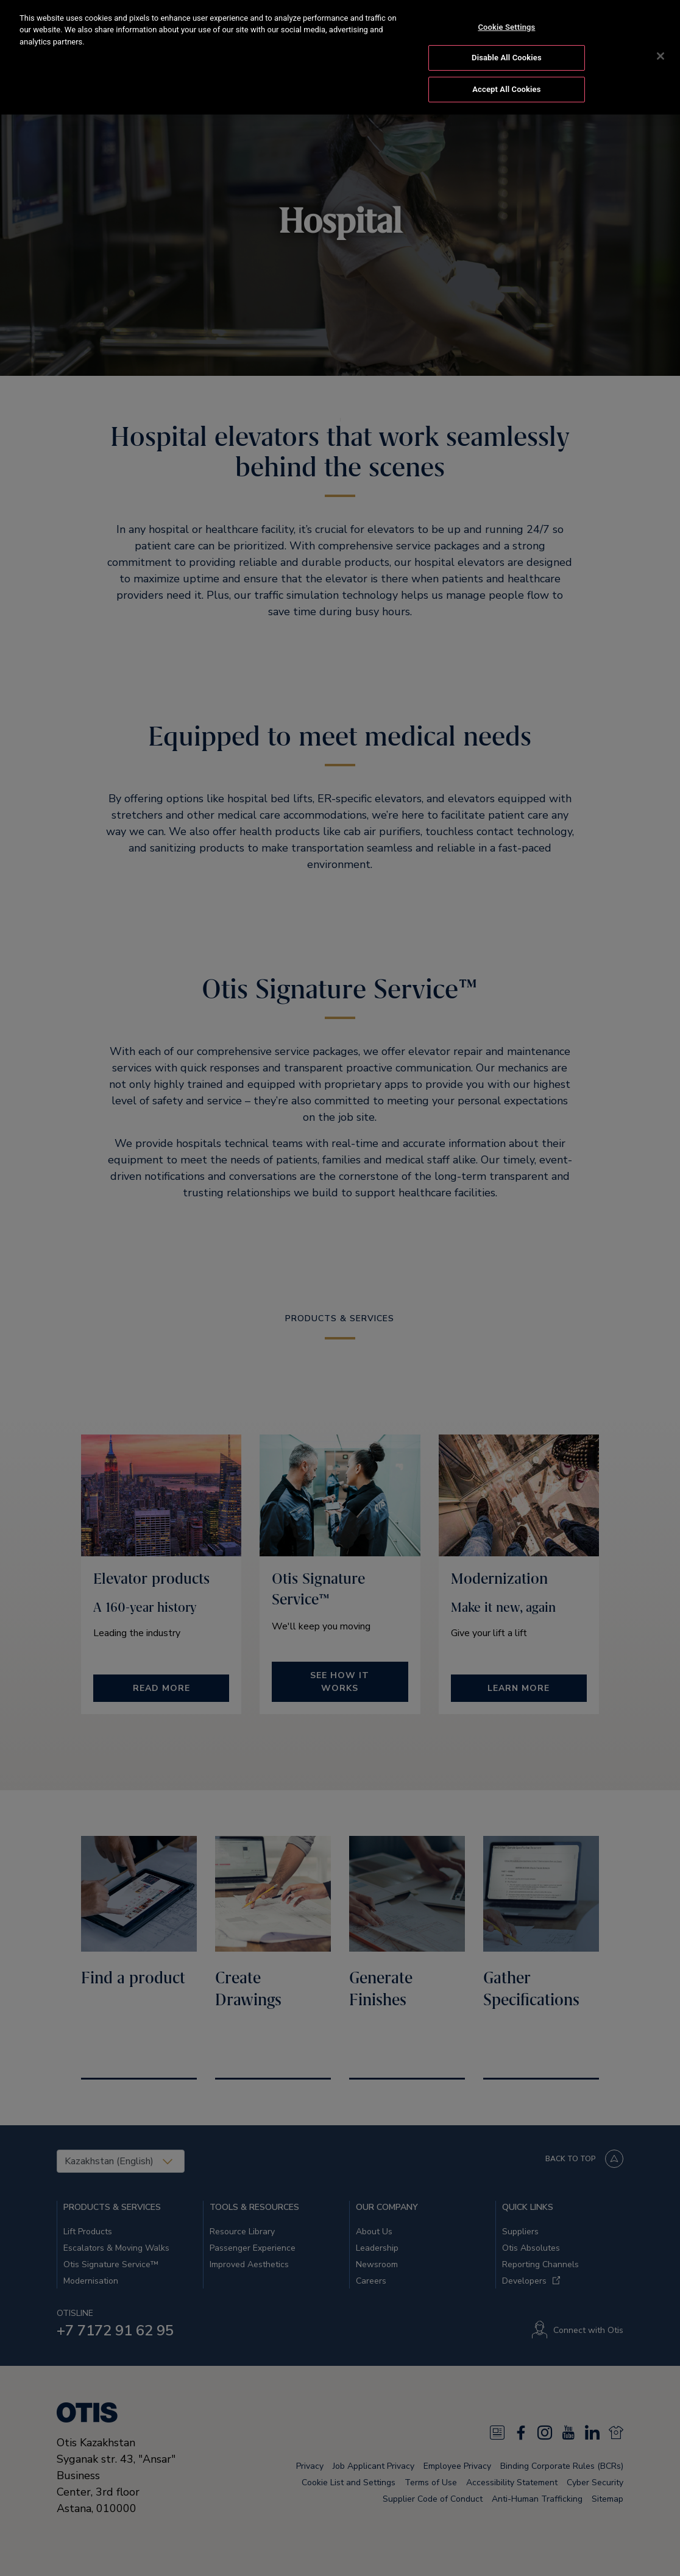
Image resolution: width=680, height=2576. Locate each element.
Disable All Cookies (507, 46)
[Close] (660, 43)
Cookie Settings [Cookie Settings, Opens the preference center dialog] (506, 14)
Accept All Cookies (506, 77)
